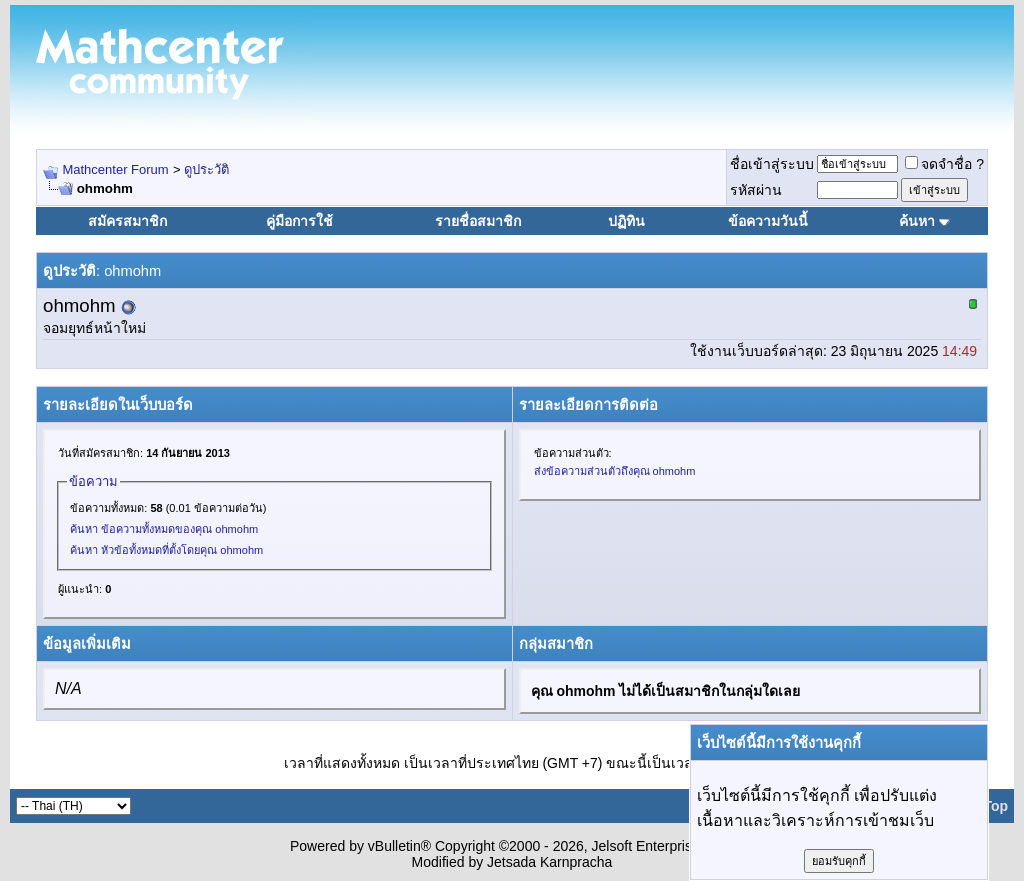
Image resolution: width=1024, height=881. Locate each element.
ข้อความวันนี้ (768, 221)
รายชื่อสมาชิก (478, 221)
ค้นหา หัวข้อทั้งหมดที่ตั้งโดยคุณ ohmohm (166, 550)
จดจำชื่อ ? (944, 164)
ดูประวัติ (206, 169)
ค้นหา (917, 221)
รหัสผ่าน (756, 190)
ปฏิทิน (626, 221)
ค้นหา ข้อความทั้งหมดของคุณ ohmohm (164, 529)
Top (995, 806)
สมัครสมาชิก (127, 221)
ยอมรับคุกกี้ (839, 861)
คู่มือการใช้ (299, 221)
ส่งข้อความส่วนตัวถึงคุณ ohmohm (615, 471)
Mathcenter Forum (115, 169)
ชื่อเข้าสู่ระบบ (772, 164)
